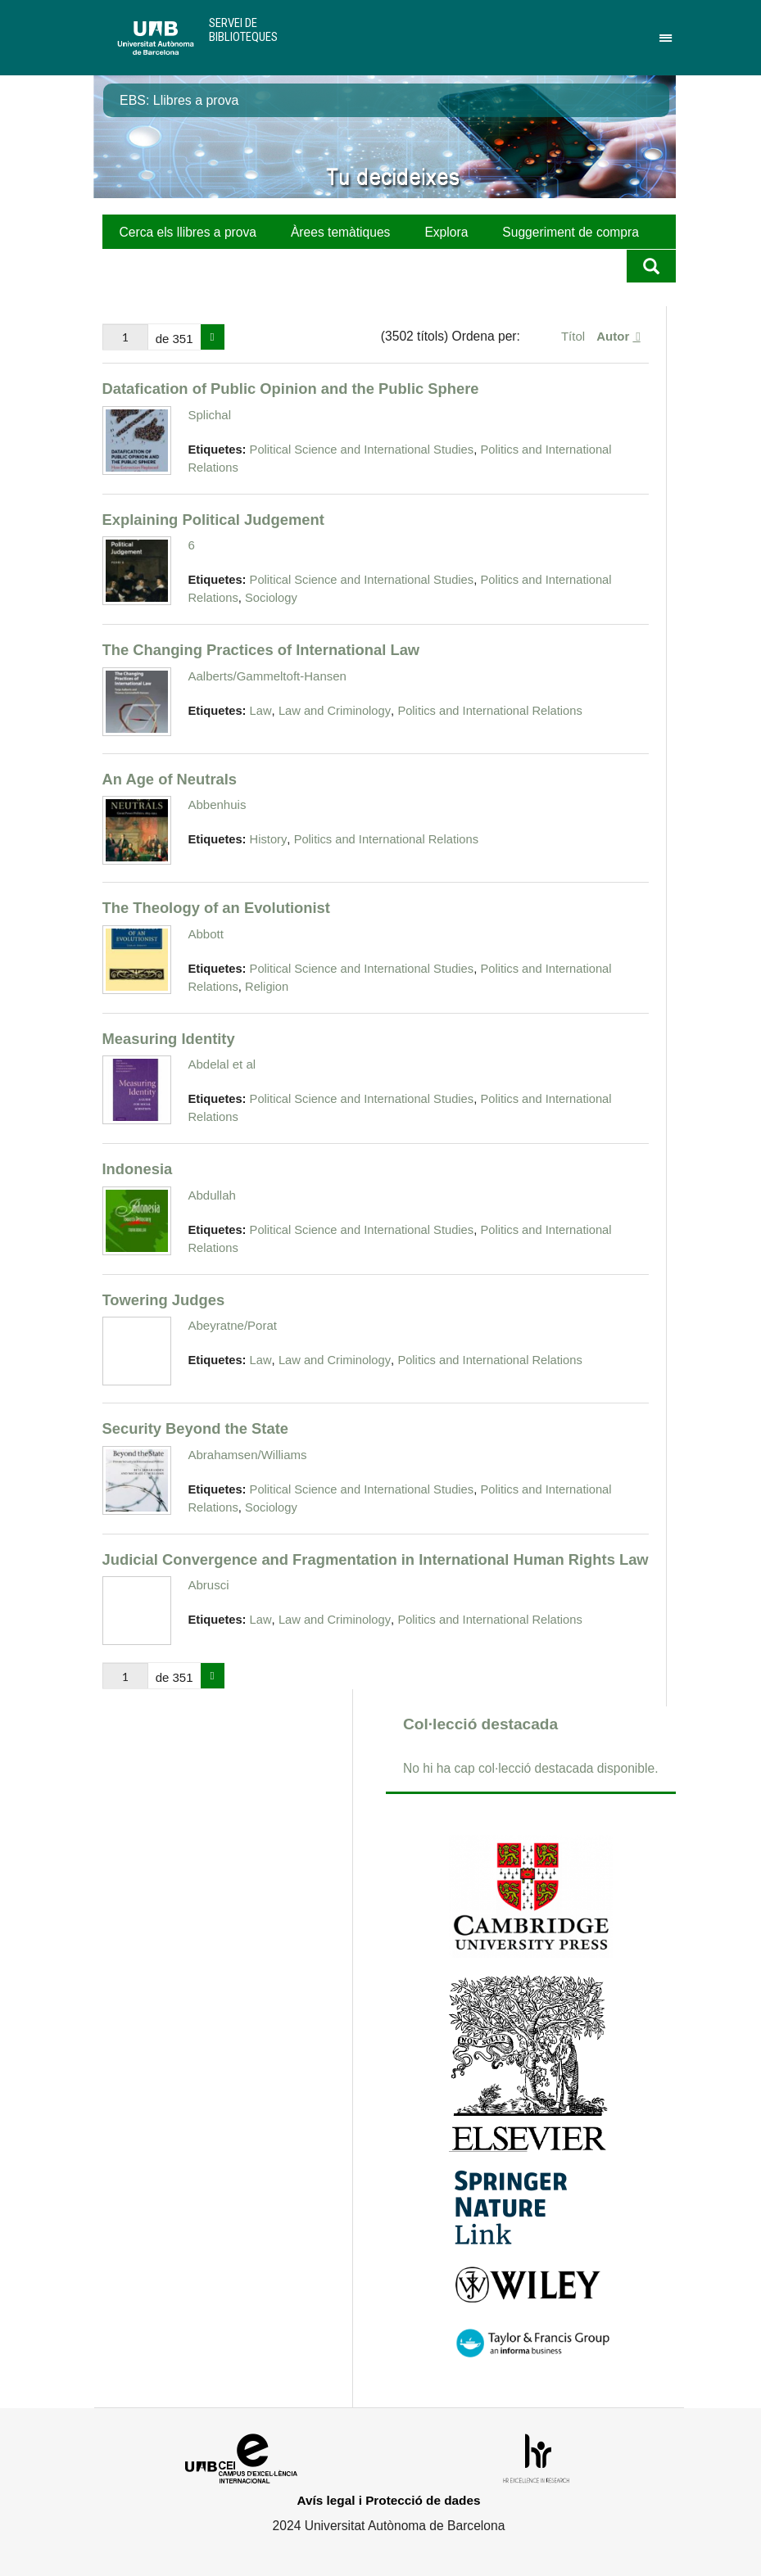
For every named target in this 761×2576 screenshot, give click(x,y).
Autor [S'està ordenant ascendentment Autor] (614, 336)
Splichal (210, 415)
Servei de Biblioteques (243, 30)
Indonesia (137, 1168)
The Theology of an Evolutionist (216, 907)
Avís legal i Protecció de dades (389, 2500)
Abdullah (212, 1195)
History (269, 839)
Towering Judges (163, 1299)
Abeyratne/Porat (232, 1325)
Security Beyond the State (195, 1428)
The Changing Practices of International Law (261, 649)
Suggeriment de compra (570, 232)
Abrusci (208, 1585)
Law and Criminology (335, 710)
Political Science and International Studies (362, 449)
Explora (446, 232)
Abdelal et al (222, 1064)
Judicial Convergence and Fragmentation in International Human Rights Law (375, 1559)
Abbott (206, 934)
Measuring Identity (168, 1038)
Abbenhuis (217, 804)
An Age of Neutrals (170, 779)
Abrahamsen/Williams (247, 1455)
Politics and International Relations (489, 710)
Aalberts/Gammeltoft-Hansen (267, 676)
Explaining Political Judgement (213, 519)
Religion (266, 986)
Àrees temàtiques (340, 232)
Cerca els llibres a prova (188, 232)
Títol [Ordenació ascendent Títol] (574, 336)
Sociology (271, 597)
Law (261, 710)
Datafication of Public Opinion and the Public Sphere (290, 388)
